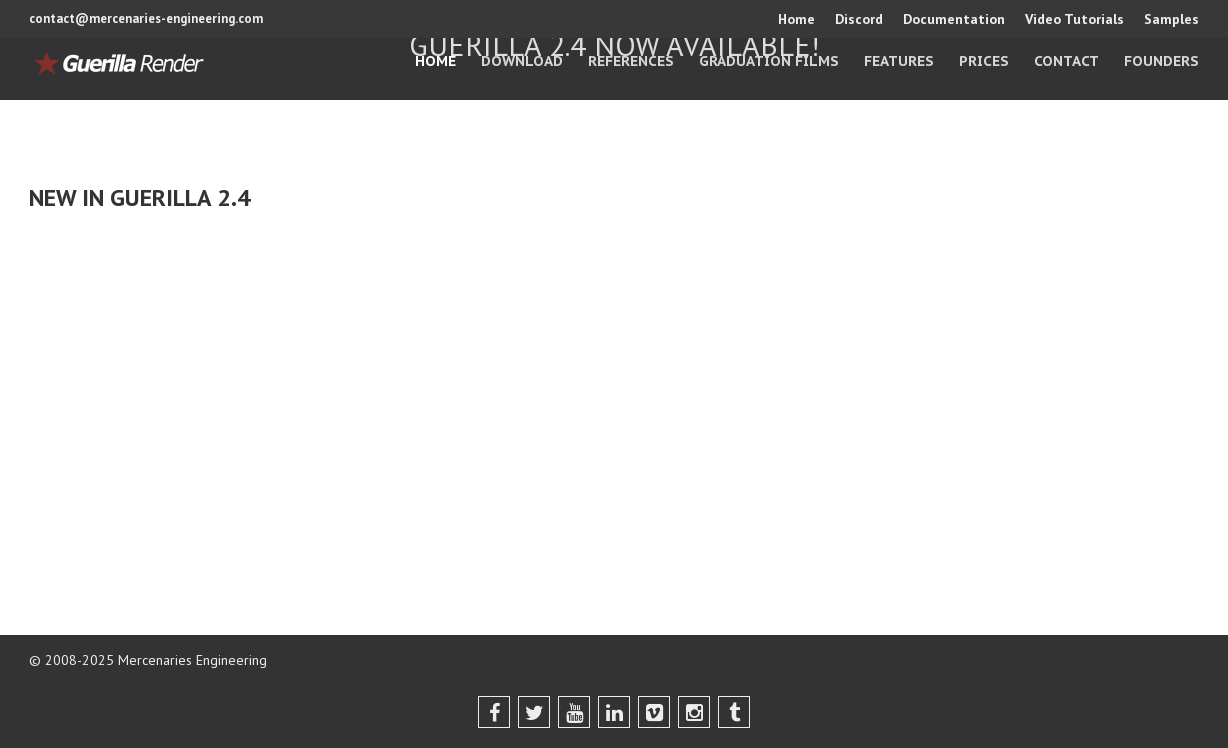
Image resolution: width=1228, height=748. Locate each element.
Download (522, 61)
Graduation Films (769, 61)
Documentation (954, 19)
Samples (1171, 19)
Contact (1066, 61)
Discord (859, 19)
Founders (1161, 61)
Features (899, 61)
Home (796, 19)
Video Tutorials (1074, 19)
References (631, 61)
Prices (984, 61)
